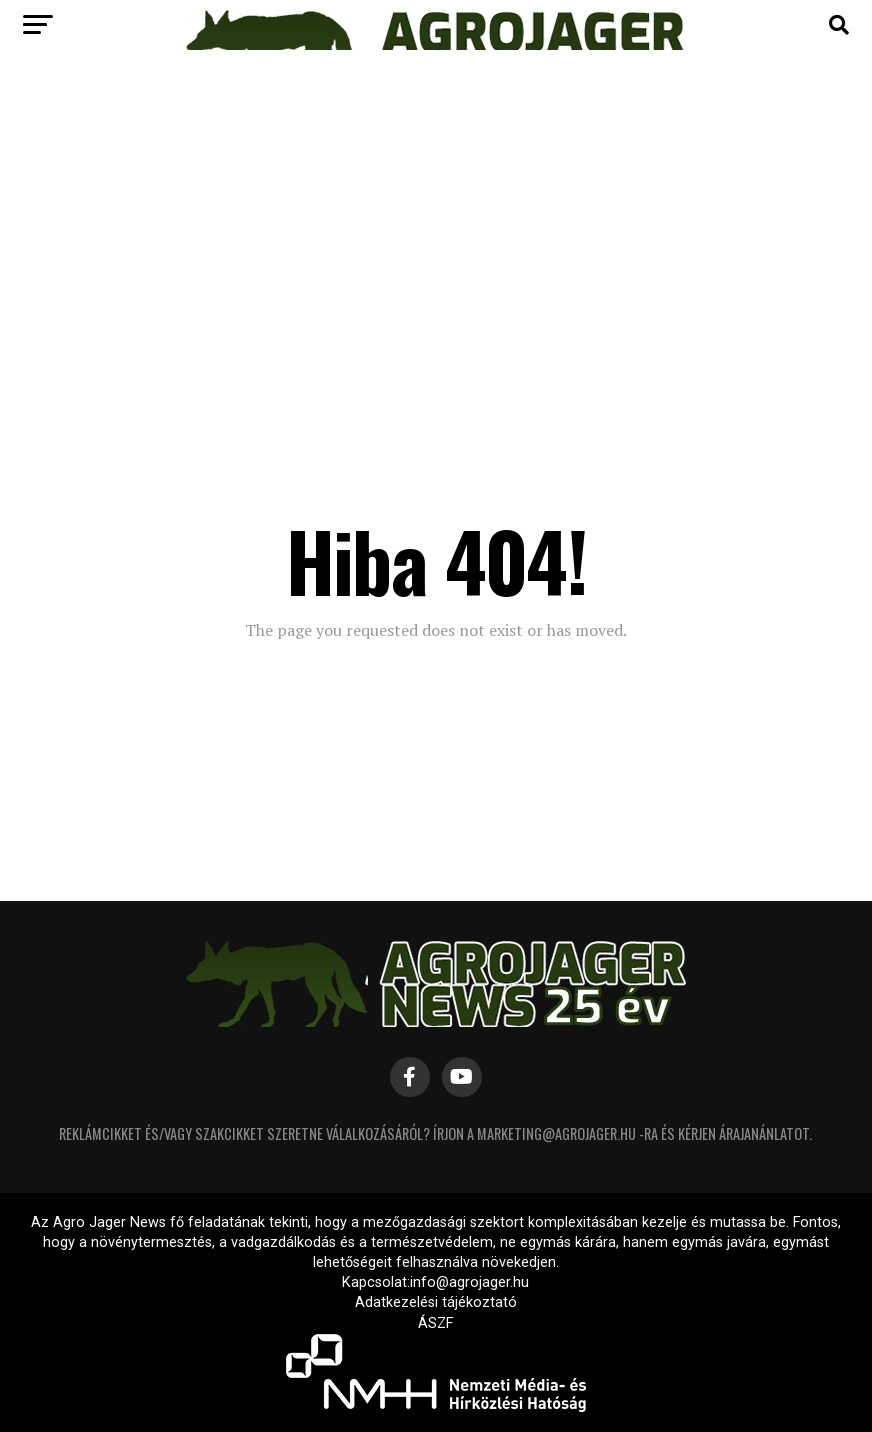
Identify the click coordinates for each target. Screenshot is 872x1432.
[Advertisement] (436, 220)
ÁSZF (435, 1323)
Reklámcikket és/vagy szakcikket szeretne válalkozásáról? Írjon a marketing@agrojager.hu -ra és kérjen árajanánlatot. (435, 1133)
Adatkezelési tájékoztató (436, 1302)
